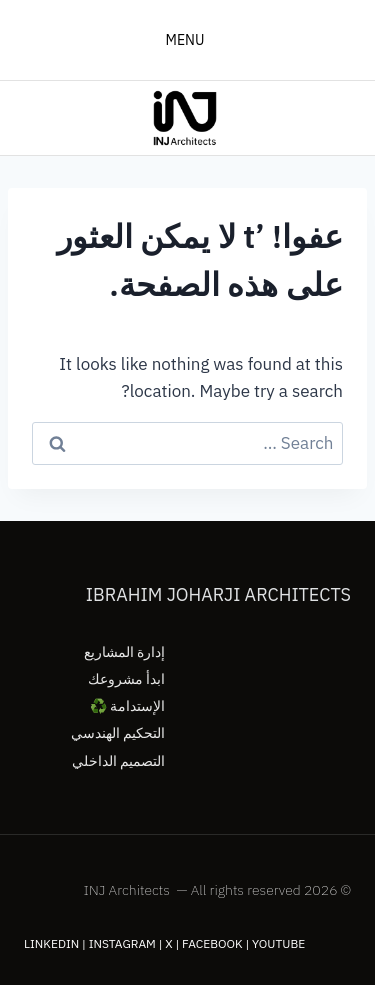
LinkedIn (51, 943)
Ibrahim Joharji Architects (218, 594)
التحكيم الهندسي (118, 733)
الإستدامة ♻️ (127, 706)
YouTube (278, 943)
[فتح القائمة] (187, 40)
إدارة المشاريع (124, 652)
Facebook (212, 943)
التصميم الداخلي (118, 761)
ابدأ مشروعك (126, 679)
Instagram (122, 943)
